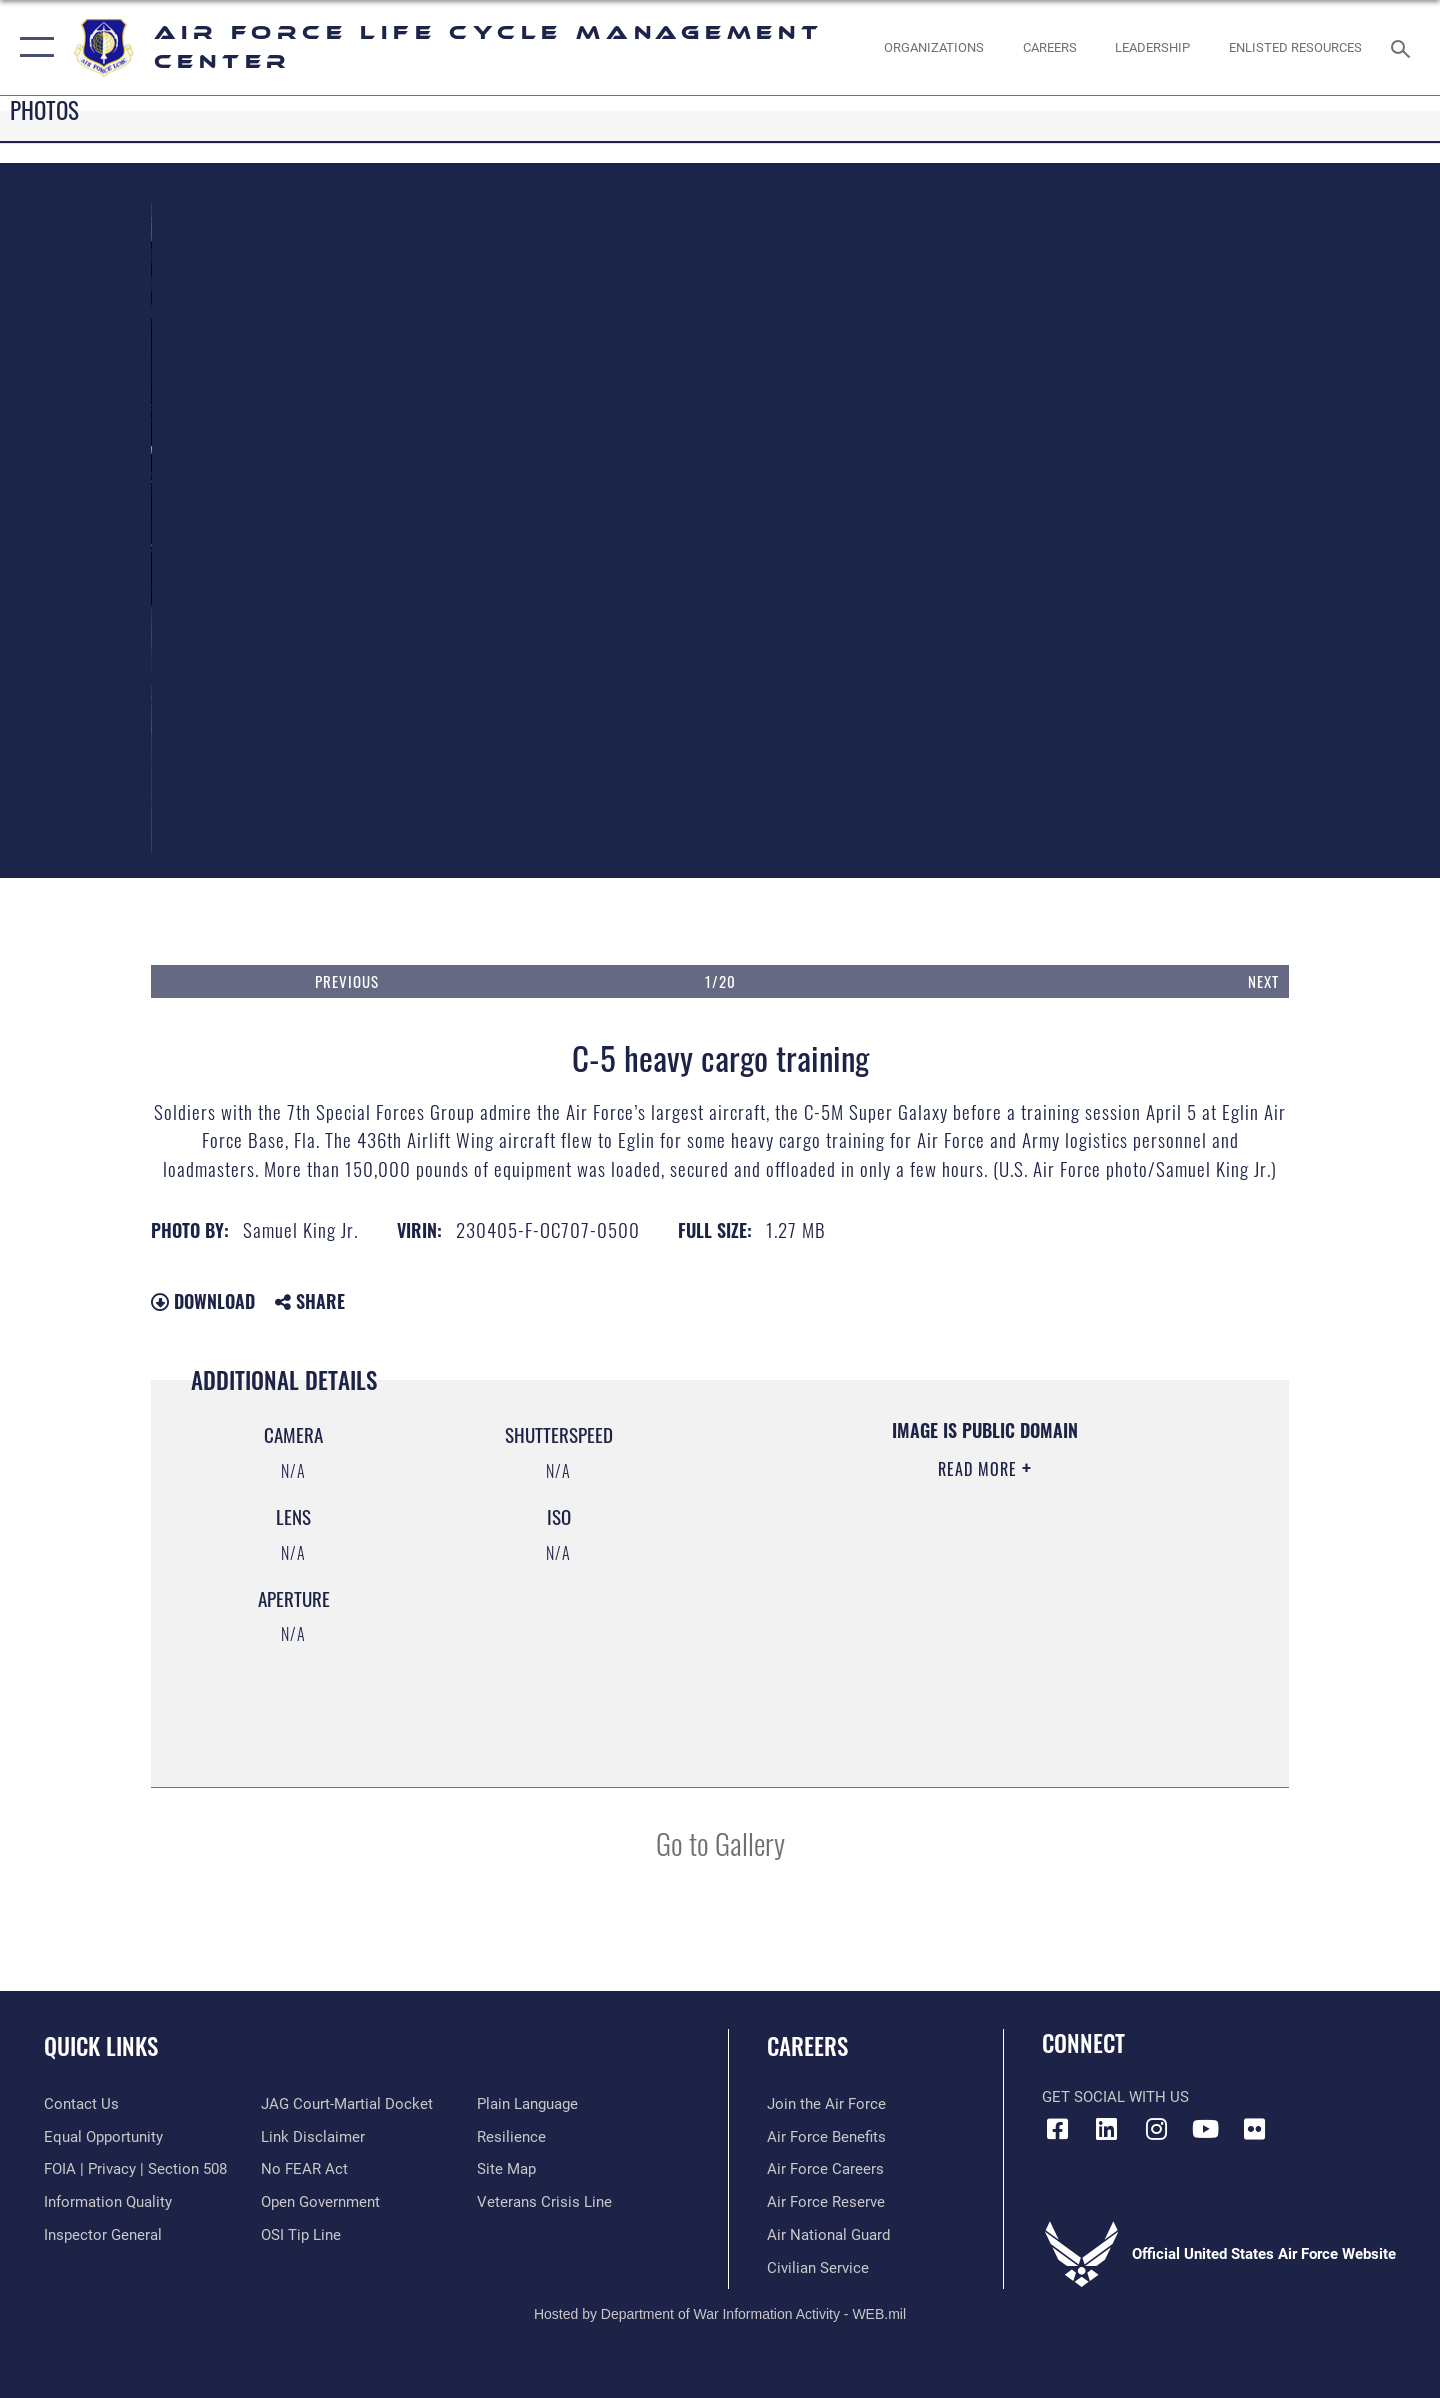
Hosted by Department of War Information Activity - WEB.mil (720, 2314)
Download (203, 1301)
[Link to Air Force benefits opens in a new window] (826, 2137)
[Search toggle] (1403, 47)
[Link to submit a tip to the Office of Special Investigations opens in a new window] (301, 2235)
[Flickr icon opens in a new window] (1255, 2129)
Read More (980, 1469)
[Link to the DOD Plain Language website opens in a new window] (527, 2104)
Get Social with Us (1115, 2097)
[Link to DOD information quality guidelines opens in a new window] (108, 2202)
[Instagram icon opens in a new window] (1156, 2129)
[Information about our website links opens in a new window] (313, 2137)
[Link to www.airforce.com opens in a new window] (826, 2104)
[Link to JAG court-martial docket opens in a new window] (347, 2104)
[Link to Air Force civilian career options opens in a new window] (818, 2268)
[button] (32, 47)
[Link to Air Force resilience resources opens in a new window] (511, 2137)
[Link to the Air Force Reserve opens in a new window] (826, 2202)
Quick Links (101, 2046)
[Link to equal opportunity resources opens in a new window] (103, 2137)
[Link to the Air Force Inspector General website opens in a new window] (103, 2235)
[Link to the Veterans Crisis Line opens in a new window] (544, 2202)
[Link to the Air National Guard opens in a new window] (828, 2235)
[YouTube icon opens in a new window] (1205, 2129)
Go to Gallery (720, 1842)
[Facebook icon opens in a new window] (1057, 2129)
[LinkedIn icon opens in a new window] (1107, 2129)
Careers (807, 2046)
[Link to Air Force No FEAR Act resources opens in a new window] (304, 2169)
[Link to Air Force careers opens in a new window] (825, 2169)
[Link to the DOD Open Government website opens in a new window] (320, 2202)
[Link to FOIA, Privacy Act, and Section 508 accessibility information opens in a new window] (135, 2169)
